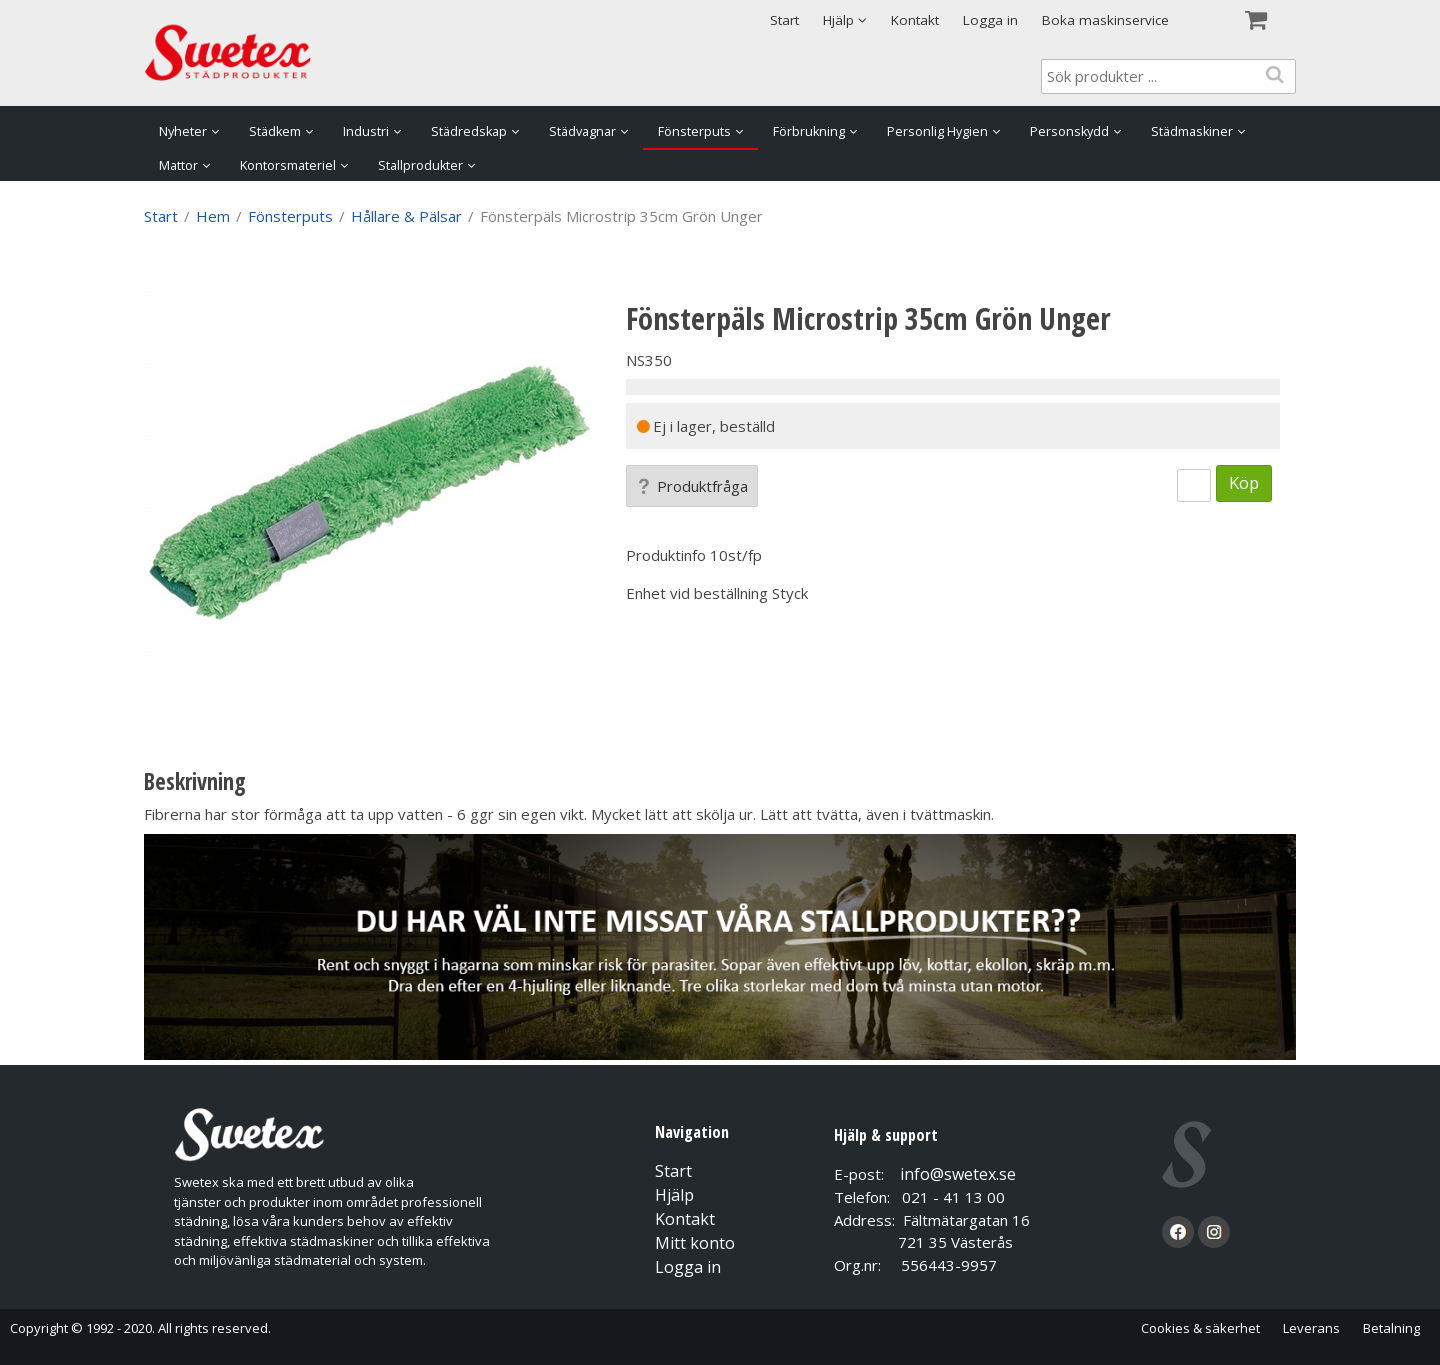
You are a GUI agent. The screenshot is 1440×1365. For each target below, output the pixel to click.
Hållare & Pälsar (406, 216)
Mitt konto (695, 1243)
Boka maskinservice (1105, 20)
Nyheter (183, 131)
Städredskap (469, 131)
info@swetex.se (958, 1174)
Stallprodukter (420, 165)
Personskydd (1069, 131)
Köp (1244, 482)
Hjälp (674, 1195)
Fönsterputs (694, 131)
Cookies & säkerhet (1200, 1328)
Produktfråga (692, 486)
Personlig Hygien (937, 131)
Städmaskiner (1192, 131)
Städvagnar (582, 131)
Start (784, 20)
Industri (366, 131)
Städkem (275, 131)
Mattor (178, 165)
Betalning (1391, 1328)
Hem (213, 216)
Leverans (1311, 1328)
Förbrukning (809, 131)
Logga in (990, 20)
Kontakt (915, 20)
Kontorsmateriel (288, 165)
